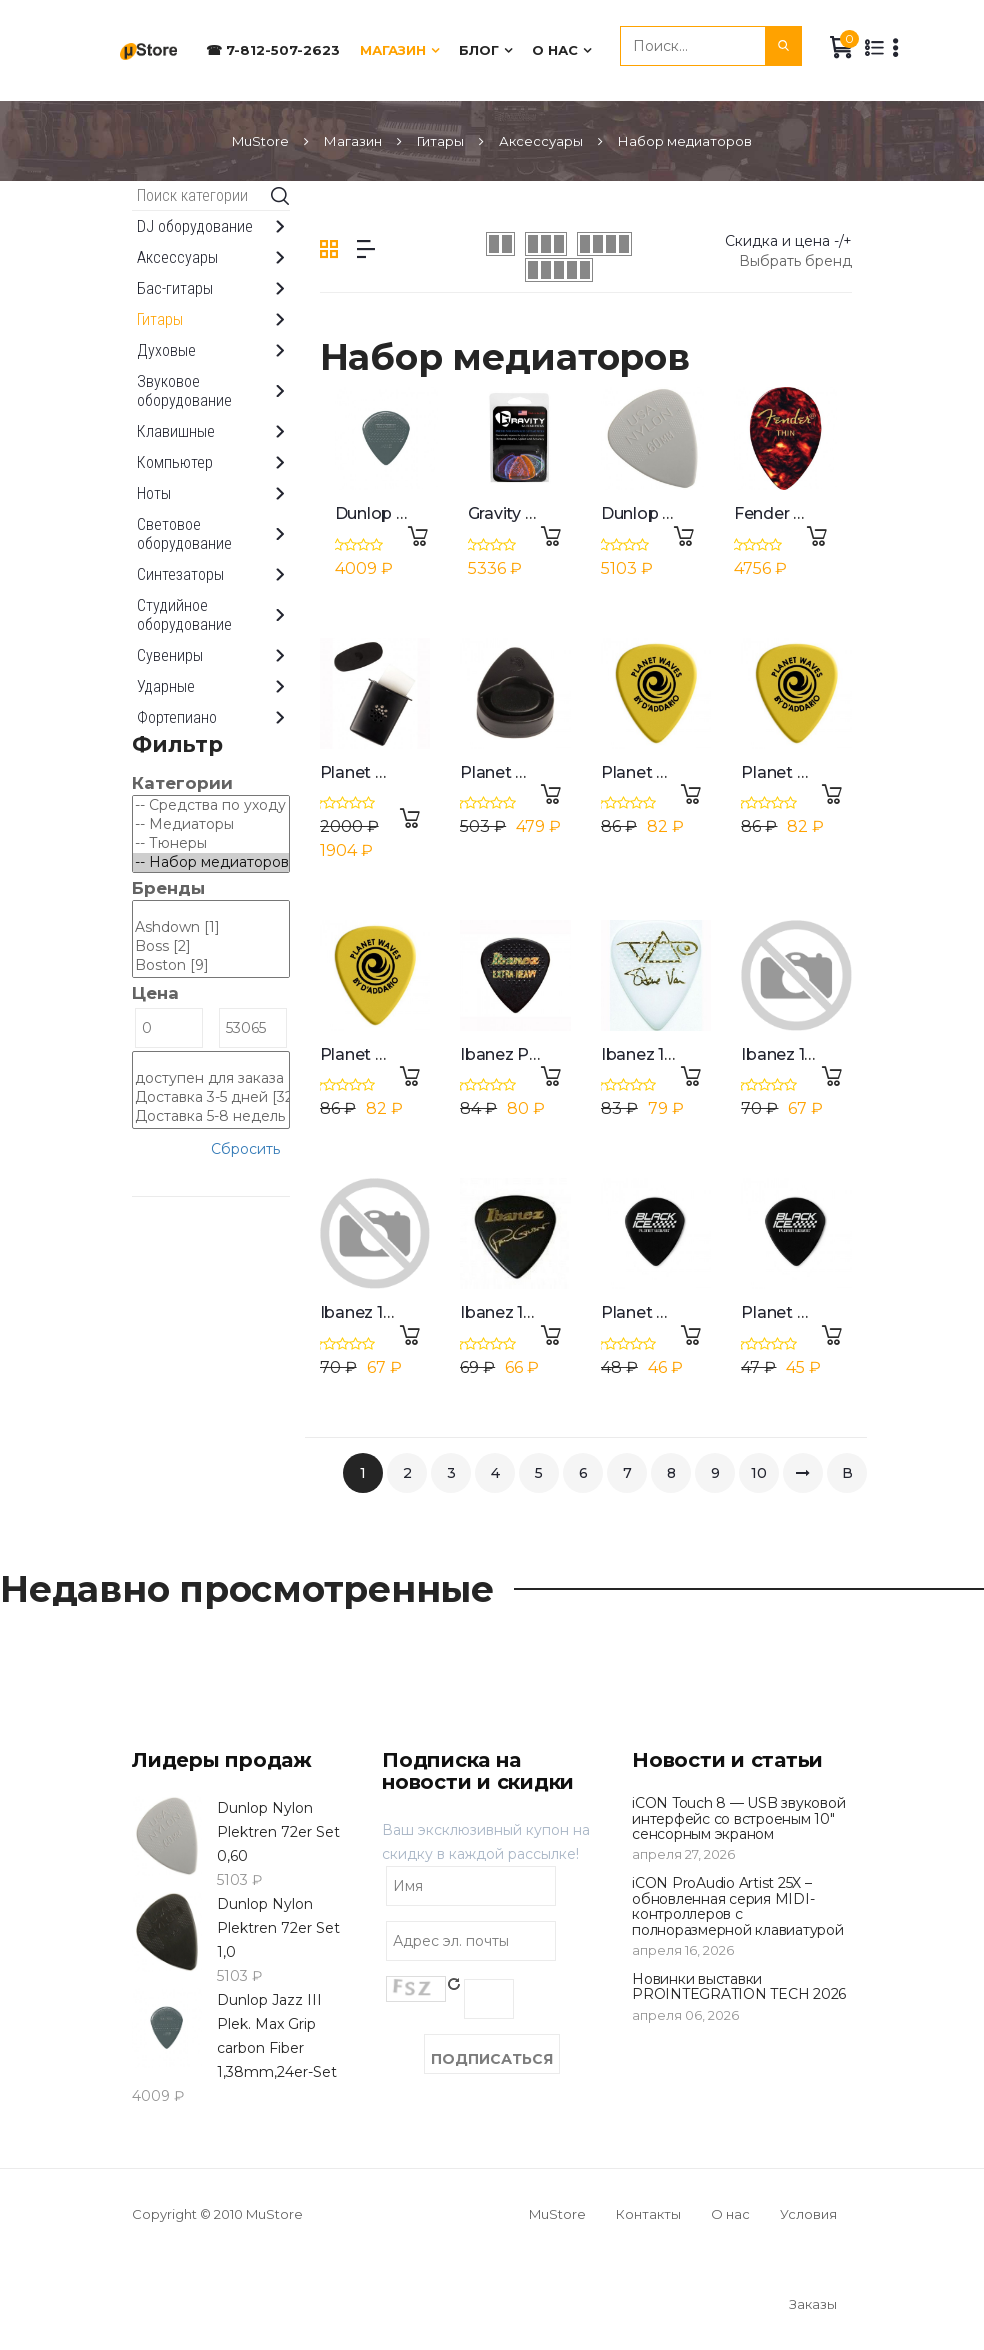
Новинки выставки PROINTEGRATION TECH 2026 (739, 1986)
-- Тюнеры (211, 843)
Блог (479, 50)
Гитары (440, 141)
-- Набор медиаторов (211, 862)
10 (759, 1473)
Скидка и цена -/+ (788, 241)
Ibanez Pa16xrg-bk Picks (556, 1054)
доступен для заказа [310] (211, 1078)
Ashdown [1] (211, 927)
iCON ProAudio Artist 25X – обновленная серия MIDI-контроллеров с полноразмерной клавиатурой (738, 1906)
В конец (847, 1478)
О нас (555, 50)
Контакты (648, 2214)
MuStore (260, 141)
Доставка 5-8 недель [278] (211, 1116)
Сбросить (245, 1149)
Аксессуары (541, 141)
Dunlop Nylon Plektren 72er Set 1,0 (278, 1928)
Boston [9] (211, 965)
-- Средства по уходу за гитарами (211, 805)
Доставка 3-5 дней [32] (211, 1097)
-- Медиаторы (211, 824)
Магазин (393, 50)
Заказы (813, 2304)
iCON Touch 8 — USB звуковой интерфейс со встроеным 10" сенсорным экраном (738, 1818)
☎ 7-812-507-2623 (273, 50)
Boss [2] (211, 946)
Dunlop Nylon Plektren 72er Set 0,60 (278, 1832)
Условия (808, 2214)
